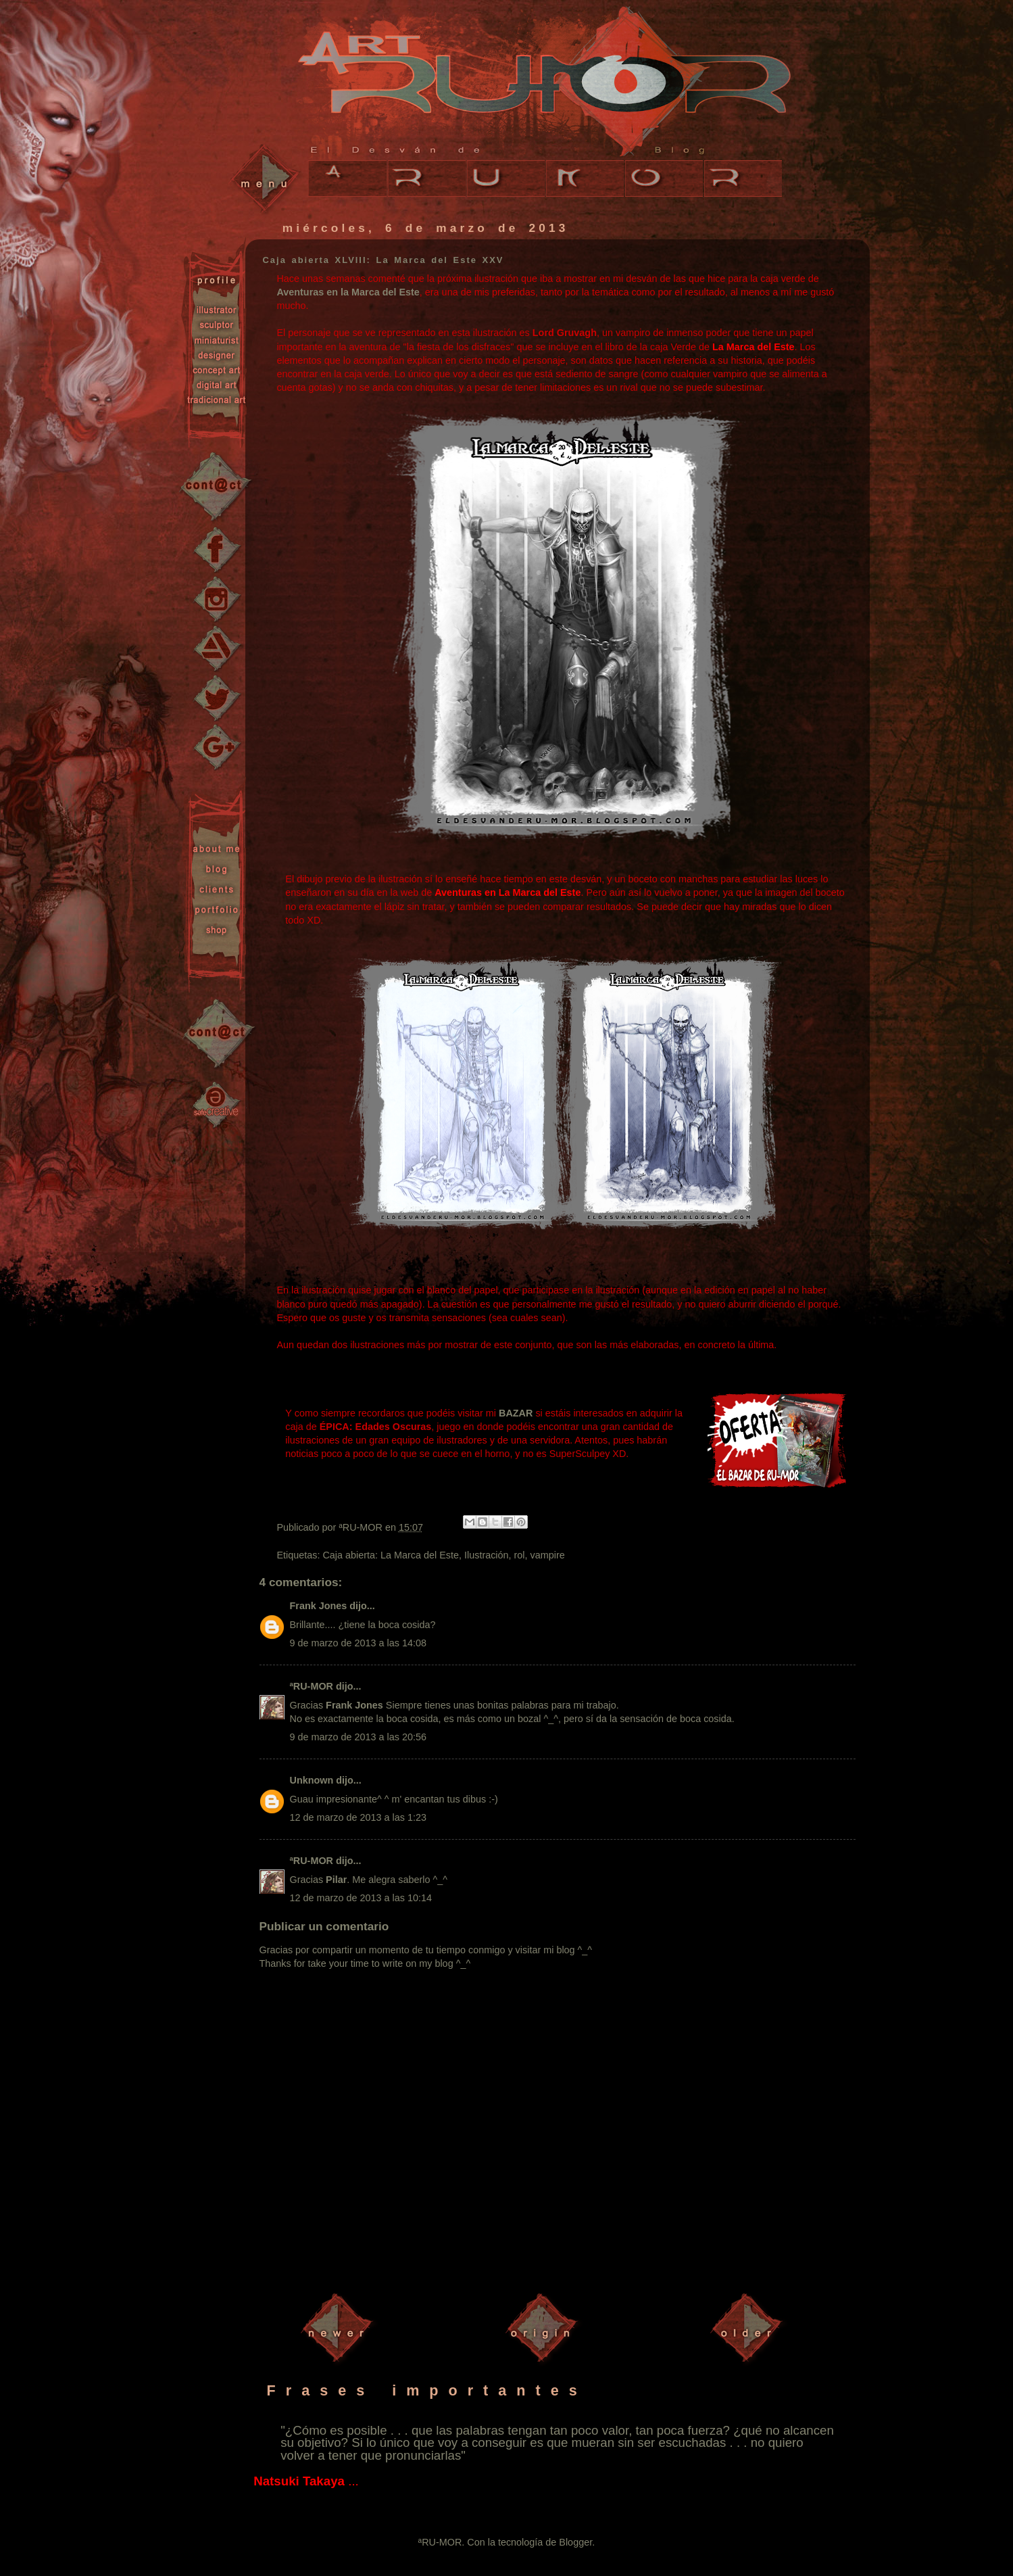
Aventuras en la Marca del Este (347, 292)
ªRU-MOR (311, 1686)
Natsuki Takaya (299, 2481)
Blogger (575, 2542)
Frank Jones (318, 1605)
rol (519, 1555)
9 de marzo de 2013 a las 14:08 (358, 1643)
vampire (547, 1555)
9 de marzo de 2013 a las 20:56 (358, 1737)
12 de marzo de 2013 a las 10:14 (361, 1897)
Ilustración (486, 1555)
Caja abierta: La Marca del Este (390, 1555)
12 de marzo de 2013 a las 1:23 (358, 1817)
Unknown (312, 1780)
